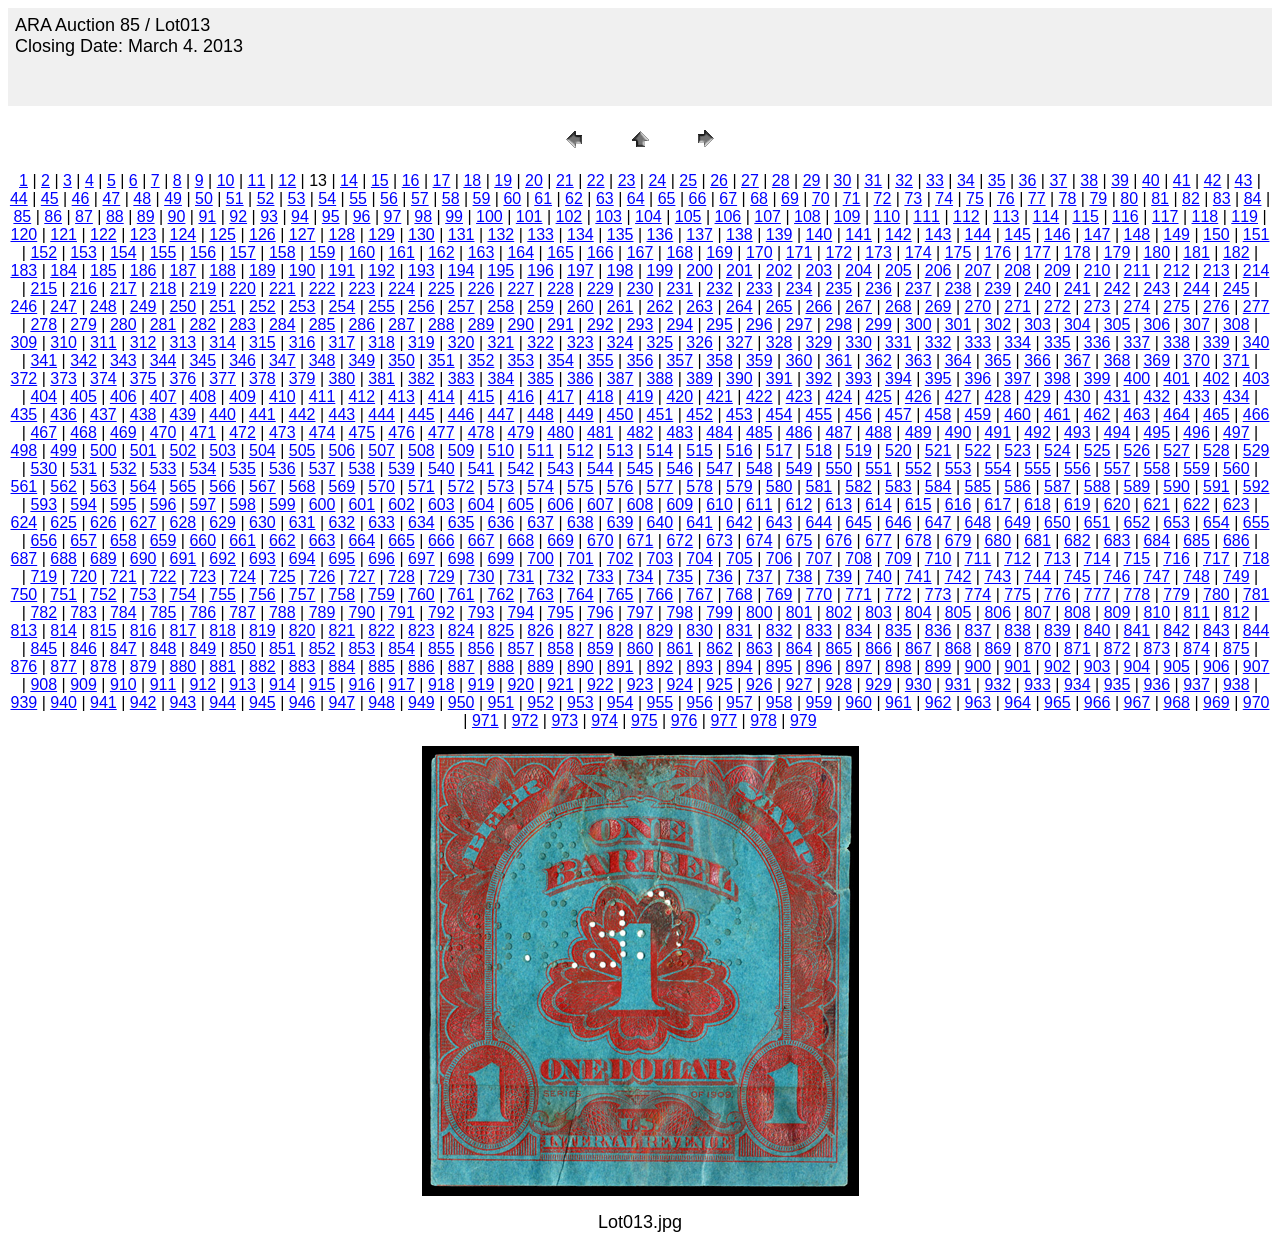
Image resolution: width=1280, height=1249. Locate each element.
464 (1176, 414)
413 (401, 396)
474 (322, 432)
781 (1256, 594)
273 (1097, 306)
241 (1077, 288)
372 (24, 378)
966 (1097, 702)
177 (1037, 252)
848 (163, 648)
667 (481, 540)
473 (282, 432)
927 (799, 684)
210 (1097, 270)
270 (978, 306)
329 (819, 342)
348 (322, 360)
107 (767, 216)
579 (739, 486)
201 (739, 270)
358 (719, 360)
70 (821, 198)
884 (342, 666)
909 (83, 684)
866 (878, 648)
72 (883, 198)
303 (1037, 324)
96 (362, 216)
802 (838, 612)
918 (441, 684)
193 (421, 270)
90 (177, 216)
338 (1176, 342)
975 (644, 720)
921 (560, 684)
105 (688, 216)
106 (728, 216)
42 (1213, 180)
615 (918, 504)
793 (481, 612)
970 (1256, 702)
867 (918, 648)
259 (540, 306)
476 (401, 432)
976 (684, 720)
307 (1196, 324)
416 (520, 396)
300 (918, 324)
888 (501, 666)
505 (302, 450)
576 (620, 486)
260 (580, 306)
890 (580, 666)
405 (83, 396)
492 (1037, 432)
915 (322, 684)
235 (838, 288)
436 (63, 414)
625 (63, 522)
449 (580, 414)
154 (123, 252)
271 (1017, 306)
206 (938, 270)
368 (1117, 360)
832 (779, 630)
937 (1196, 684)
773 (938, 594)
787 (242, 612)
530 (43, 468)
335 (1057, 342)
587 (1057, 486)
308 (1236, 324)
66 (697, 198)
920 (520, 684)
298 (838, 324)
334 (1017, 342)
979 (803, 720)
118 (1205, 216)
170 (759, 252)
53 (297, 198)
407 (163, 396)
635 (461, 522)
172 (838, 252)
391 (779, 378)
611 (759, 504)
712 (1017, 558)
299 (878, 324)
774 (978, 594)
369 (1156, 360)
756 (262, 594)
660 (202, 540)
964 (1017, 702)
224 (401, 288)
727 (361, 576)
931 (958, 684)
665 (401, 540)
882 (262, 666)
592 (1256, 486)
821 (342, 630)
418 (600, 396)
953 (580, 702)
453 (739, 414)
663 (322, 540)
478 (481, 432)
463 (1137, 414)
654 (1216, 522)
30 (843, 180)
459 (978, 414)
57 (420, 198)
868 (958, 648)
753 (143, 594)
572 (461, 486)
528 (1216, 450)
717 (1216, 558)
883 (302, 666)
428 (997, 396)
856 (481, 648)
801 (799, 612)
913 (242, 684)
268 (898, 306)
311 (103, 342)
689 (103, 558)
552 (918, 468)
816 (143, 630)
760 (421, 594)
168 (679, 252)
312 (143, 342)
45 (50, 198)
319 (421, 342)
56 (389, 198)
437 (103, 414)
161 (401, 252)
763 (540, 594)
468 (83, 432)
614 (878, 504)
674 (759, 540)
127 (302, 234)
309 (24, 342)
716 (1176, 558)
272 (1057, 306)
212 (1176, 270)
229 (600, 288)
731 (520, 576)
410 (282, 396)
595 (123, 504)
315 (262, 342)
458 (938, 414)
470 (163, 432)
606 (560, 504)
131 (461, 234)
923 (640, 684)
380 (342, 378)
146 (1057, 234)
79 (1098, 198)
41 (1182, 180)
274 (1137, 306)
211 (1137, 270)
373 (63, 378)
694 (302, 558)
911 (163, 684)
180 (1156, 252)
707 (819, 558)
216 (83, 288)
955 (660, 702)
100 (489, 216)
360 (799, 360)
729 (441, 576)
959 (819, 702)
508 (421, 450)
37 (1058, 180)
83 (1222, 198)
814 (63, 630)
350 (401, 360)
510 (501, 450)
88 (115, 216)
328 (779, 342)
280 (123, 324)
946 (302, 702)
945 (262, 702)
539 (401, 468)
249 (143, 306)
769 (779, 594)
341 (43, 360)
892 (660, 666)
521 (938, 450)
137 (699, 234)
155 (163, 252)
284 (282, 324)
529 (1256, 450)
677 (878, 540)
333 (978, 342)
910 (123, 684)
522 (978, 450)
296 (759, 324)
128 (342, 234)
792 (441, 612)
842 (1176, 630)
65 (667, 198)
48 (142, 198)
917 (401, 684)
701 (580, 558)
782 (43, 612)
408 (202, 396)
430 (1077, 396)
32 (904, 180)
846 (83, 648)
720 (83, 576)
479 (520, 432)
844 (1256, 630)
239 (997, 288)
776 (1057, 594)
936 (1156, 684)
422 (759, 396)
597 (202, 504)
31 (873, 180)
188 (222, 270)
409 (242, 396)
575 (580, 486)
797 (640, 612)
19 (503, 180)
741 (918, 576)
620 (1117, 504)
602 (401, 504)
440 (222, 414)
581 (819, 486)
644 (819, 522)
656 (43, 540)
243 (1156, 288)
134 (580, 234)
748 (1196, 576)
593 (43, 504)
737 (759, 576)
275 (1176, 306)
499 (63, 450)
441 (262, 414)
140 (819, 234)
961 (898, 702)
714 (1097, 558)
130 (421, 234)
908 (43, 684)
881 (222, 666)
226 (481, 288)
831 (739, 630)
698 (461, 558)
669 (560, 540)
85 (22, 216)
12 (287, 180)
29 (812, 180)
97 (393, 216)
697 (421, 558)
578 (699, 486)
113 (1006, 216)
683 (1117, 540)
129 (381, 234)
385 (540, 378)
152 (43, 252)
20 (534, 180)
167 (640, 252)
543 (560, 468)
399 (1097, 378)
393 (858, 378)
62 (574, 198)
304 (1077, 324)
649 (1017, 522)
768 (739, 594)
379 (302, 378)
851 (282, 648)
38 (1089, 180)
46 (81, 198)
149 (1176, 234)
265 (779, 306)
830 (699, 630)
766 (660, 594)
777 (1097, 594)
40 (1151, 180)
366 (1037, 360)
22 (596, 180)
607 (600, 504)
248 (103, 306)
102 (569, 216)
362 (878, 360)
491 (997, 432)
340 (1256, 342)
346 (242, 360)
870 (1037, 648)
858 (560, 648)
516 (739, 450)
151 (1256, 234)
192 (381, 270)
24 (657, 180)
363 (918, 360)
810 (1156, 612)
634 (421, 522)
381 (381, 378)
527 (1176, 450)
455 (819, 414)
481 (600, 432)
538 (361, 468)
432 (1156, 396)
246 (24, 306)
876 (24, 666)
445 (421, 414)
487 (838, 432)
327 (739, 342)
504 (262, 450)
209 (1057, 270)
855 (441, 648)
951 (501, 702)
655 (1256, 522)
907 (1256, 666)
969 (1216, 702)
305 (1117, 324)
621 (1156, 504)
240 (1037, 288)
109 (847, 216)
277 (1256, 306)
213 (1216, 270)
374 (103, 378)
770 (819, 594)
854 (401, 648)
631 (302, 522)
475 (361, 432)
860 (640, 648)
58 (451, 198)
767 (699, 594)
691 (183, 558)
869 (997, 648)
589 (1137, 486)
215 (43, 288)
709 (898, 558)
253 (302, 306)
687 (24, 558)
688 (63, 558)
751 (63, 594)
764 (580, 594)
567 (262, 486)
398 (1057, 378)
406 (123, 396)
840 (1097, 630)
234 (799, 288)
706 (779, 558)
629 (222, 522)
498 (24, 450)
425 (878, 396)
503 (222, 450)
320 (461, 342)
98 (423, 216)
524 (1057, 450)
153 (83, 252)
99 (454, 216)
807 (1037, 612)
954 (620, 702)
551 (878, 468)
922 (600, 684)
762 (501, 594)
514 (660, 450)
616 (958, 504)
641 (699, 522)
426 (918, 396)
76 (1006, 198)
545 (640, 468)
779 (1176, 594)
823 (421, 630)
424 (838, 396)
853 (361, 648)
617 (997, 504)
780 (1216, 594)
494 (1117, 432)
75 (975, 198)
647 (938, 522)
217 (123, 288)
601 (361, 504)
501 (143, 450)
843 (1216, 630)
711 (978, 558)
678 (918, 540)
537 (322, 468)
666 (441, 540)
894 (739, 666)
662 (282, 540)
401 (1176, 378)
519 (858, 450)
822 (381, 630)
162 (441, 252)
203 (819, 270)
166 (600, 252)
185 (103, 270)
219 (202, 288)
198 (620, 270)
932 (997, 684)
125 (222, 234)
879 (143, 666)
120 (24, 234)
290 (520, 324)
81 (1160, 198)
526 (1137, 450)
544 (600, 468)
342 (83, 360)
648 (978, 522)
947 (342, 702)
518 (819, 450)
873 (1156, 648)
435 (24, 414)
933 (1037, 684)
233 (759, 288)
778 (1137, 594)
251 (222, 306)
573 (501, 486)
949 (421, 702)
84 (1253, 198)
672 (679, 540)
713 (1057, 558)
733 (600, 576)
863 (759, 648)
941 (103, 702)
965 (1057, 702)
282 (202, 324)
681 (1037, 540)
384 (501, 378)
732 (560, 576)
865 (838, 648)
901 (1017, 666)
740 (878, 576)
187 (183, 270)
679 (958, 540)
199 (660, 270)
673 (719, 540)
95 (331, 216)
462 (1097, 414)
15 (380, 180)
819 (262, 630)
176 (997, 252)
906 (1216, 666)
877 (63, 666)
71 (852, 198)
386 (580, 378)
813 (24, 630)
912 (202, 684)
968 (1176, 702)
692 (222, 558)
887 (461, 666)
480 (560, 432)
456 (858, 414)
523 (1017, 450)
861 (679, 648)
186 (143, 270)
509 (461, 450)
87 (84, 216)
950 (461, 702)
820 (302, 630)
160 (361, 252)
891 (620, 666)
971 (485, 720)
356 (640, 360)
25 (688, 180)
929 (878, 684)
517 (779, 450)
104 (648, 216)
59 (482, 198)
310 (63, 342)
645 (858, 522)
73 (913, 198)
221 (282, 288)
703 (660, 558)
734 (640, 576)
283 (242, 324)
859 (600, 648)
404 (43, 396)
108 (807, 216)
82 (1191, 198)
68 (759, 198)
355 (600, 360)
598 (242, 504)
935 (1117, 684)
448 (540, 414)
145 (1017, 234)
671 (640, 540)
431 (1117, 396)
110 (887, 216)
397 (1017, 378)
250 (183, 306)
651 (1097, 522)
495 (1156, 432)
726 (322, 576)
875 (1236, 648)
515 (699, 450)
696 (381, 558)
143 (938, 234)
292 (600, 324)
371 (1236, 360)
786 (202, 612)
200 (699, 270)
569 (342, 486)
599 (282, 504)
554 (997, 468)
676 (838, 540)
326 (699, 342)
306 (1156, 324)
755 (222, 594)
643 (779, 522)
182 (1236, 252)
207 (978, 270)
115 (1085, 216)
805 (958, 612)
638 (580, 522)
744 (1037, 576)
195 (501, 270)
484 (719, 432)
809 (1117, 612)
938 (1236, 684)
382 (421, 378)
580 (779, 486)
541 (481, 468)
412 (361, 396)
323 (580, 342)
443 (342, 414)
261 (620, 306)
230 (640, 288)
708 (858, 558)
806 (997, 612)
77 (1037, 198)
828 (620, 630)
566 (222, 486)
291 (560, 324)
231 (679, 288)
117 (1165, 216)
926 (759, 684)
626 (103, 522)
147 (1097, 234)
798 (679, 612)
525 (1097, 450)
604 (481, 504)
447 (501, 414)
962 (938, 702)
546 (679, 468)
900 (978, 666)
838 (1017, 630)
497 (1236, 432)
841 (1137, 630)
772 (898, 594)
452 (699, 414)
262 (660, 306)
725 (282, 576)
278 (43, 324)
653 (1176, 522)
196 (540, 270)
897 (858, 666)
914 (282, 684)
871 (1077, 648)
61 (543, 198)
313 (183, 342)
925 (719, 684)
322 (540, 342)
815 (103, 630)
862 (719, 648)
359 (759, 360)
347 (282, 360)
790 (361, 612)
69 (790, 198)
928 (838, 684)
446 (461, 414)
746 (1117, 576)
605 (520, 504)
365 (997, 360)
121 (63, 234)
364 (958, 360)
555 (1037, 468)
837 (978, 630)
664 (361, 540)
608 (640, 504)
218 (163, 288)
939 (24, 702)
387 (620, 378)
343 (123, 360)
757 (302, 594)
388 (660, 378)
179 (1117, 252)
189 (262, 270)
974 (604, 720)
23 (627, 180)
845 (43, 648)
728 (401, 576)
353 (520, 360)
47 (111, 198)
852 (322, 648)
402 (1216, 378)
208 (1017, 270)
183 (24, 270)
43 (1244, 180)
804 (918, 612)
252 (262, 306)
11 (257, 180)
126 (262, 234)
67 (728, 198)
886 (421, 666)
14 (349, 180)
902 (1057, 666)
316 (302, 342)
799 (719, 612)
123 (143, 234)
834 (858, 630)
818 (222, 630)
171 (799, 252)
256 (421, 306)
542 (520, 468)
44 (19, 198)
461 (1057, 414)
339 (1216, 342)
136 (660, 234)
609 (679, 504)
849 (202, 648)
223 (361, 288)
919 (481, 684)
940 (63, 702)
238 (958, 288)
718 (1256, 558)
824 (461, 630)
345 (202, 360)
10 (226, 180)
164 (520, 252)
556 (1077, 468)
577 (660, 486)
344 (163, 360)
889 (540, 666)
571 (421, 486)
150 (1216, 234)
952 (540, 702)
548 (759, 468)
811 (1196, 612)
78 (1068, 198)
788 (282, 612)
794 (520, 612)
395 (938, 378)
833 (819, 630)
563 (103, 486)
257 (461, 306)
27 (750, 180)
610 (719, 504)
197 (580, 270)
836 (938, 630)
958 (779, 702)
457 (898, 414)
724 (242, 576)
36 (1028, 180)
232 (719, 288)
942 (143, 702)
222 (322, 288)
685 (1196, 540)
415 (481, 396)
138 (739, 234)
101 (529, 216)
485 (759, 432)
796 (600, 612)
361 (838, 360)
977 (723, 720)
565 (183, 486)
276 (1216, 306)
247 (63, 306)
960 (858, 702)
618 (1037, 504)
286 (361, 324)
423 (799, 396)
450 (620, 414)
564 (143, 486)
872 (1117, 648)
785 (163, 612)
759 (381, 594)
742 (958, 576)
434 (1236, 396)
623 (1236, 504)
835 (898, 630)
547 (719, 468)
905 (1176, 666)
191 (342, 270)
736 (719, 576)
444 (381, 414)
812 (1236, 612)
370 (1196, 360)
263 (699, 306)
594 (83, 504)
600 (322, 504)
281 (163, 324)
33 (935, 180)
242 (1117, 288)
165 (560, 252)
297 (799, 324)
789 (322, 612)
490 (958, 432)
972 (525, 720)
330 (858, 342)
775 (1017, 594)
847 (123, 648)
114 (1046, 216)
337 (1137, 342)
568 (302, 486)
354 (560, 360)
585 (978, 486)
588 (1097, 486)
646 (898, 522)
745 (1077, 576)
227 (520, 288)
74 (944, 198)
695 (342, 558)
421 (719, 396)
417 (560, 396)
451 (660, 414)
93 (269, 216)
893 (699, 666)
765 (620, 594)
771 (858, 594)
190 (302, 270)
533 (163, 468)
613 (838, 504)
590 (1176, 486)
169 (719, 252)
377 (222, 378)
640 (660, 522)
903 (1097, 666)
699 (501, 558)
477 (441, 432)
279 (83, 324)
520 (898, 450)
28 (781, 180)
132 (501, 234)
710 (938, 558)
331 (898, 342)
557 (1117, 468)
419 (640, 396)
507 (381, 450)
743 (997, 576)
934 (1077, 684)
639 (620, 522)
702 (620, 558)
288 (441, 324)
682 (1077, 540)
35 (997, 180)
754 (183, 594)
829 (660, 630)
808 (1077, 612)
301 (958, 324)
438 (143, 414)
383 (461, 378)
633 (381, 522)
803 (878, 612)
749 (1236, 576)
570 (381, 486)
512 (580, 450)
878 (103, 666)
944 (222, 702)
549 (799, 468)
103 (608, 216)
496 (1196, 432)
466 (1256, 414)
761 (461, 594)
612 (799, 504)
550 (838, 468)
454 (779, 414)
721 (123, 576)
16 (411, 180)
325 (660, 342)
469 (123, 432)
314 (222, 342)
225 (441, 288)
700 (540, 558)
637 (540, 522)
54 (327, 198)
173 (878, 252)
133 (540, 234)
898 (898, 666)
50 (204, 198)
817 (183, 630)
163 (481, 252)
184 (63, 270)
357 (679, 360)
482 (640, 432)
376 (183, 378)
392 (819, 378)
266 (819, 306)
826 (540, 630)
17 (442, 180)
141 (858, 234)
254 (342, 306)
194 (461, 270)
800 (759, 612)
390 (739, 378)
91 (207, 216)
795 (560, 612)
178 (1077, 252)
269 (938, 306)
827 (580, 630)
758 (342, 594)
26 (719, 180)
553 (958, 468)
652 (1137, 522)
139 (779, 234)
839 (1057, 630)
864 (799, 648)
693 (262, 558)
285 (322, 324)
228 (560, 288)
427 (958, 396)
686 (1236, 540)
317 (342, 342)
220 (242, 288)
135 (620, 234)
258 (501, 306)
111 (926, 216)
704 (699, 558)
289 (481, 324)
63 (605, 198)
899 (938, 666)
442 (302, 414)
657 (83, 540)
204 (858, 270)
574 (540, 486)
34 (966, 180)
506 (342, 450)
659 (163, 540)
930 (918, 684)
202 (779, 270)
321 (501, 342)
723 (202, 576)
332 (938, 342)
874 (1196, 648)
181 (1196, 252)
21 (565, 180)
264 (739, 306)
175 (958, 252)
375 (143, 378)
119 (1244, 216)
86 (53, 216)
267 (858, 306)
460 (1017, 414)
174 (918, 252)
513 (620, 450)
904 (1137, 666)
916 (361, 684)
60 (512, 198)
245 (1236, 288)
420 (679, 396)
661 (242, 540)
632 (342, 522)
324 (620, 342)
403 (1256, 378)
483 (679, 432)
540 (441, 468)
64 (636, 198)
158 (282, 252)
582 (858, 486)
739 (838, 576)
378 (262, 378)
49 (173, 198)
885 (381, 666)
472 (242, 432)
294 (679, 324)
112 (966, 216)
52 (266, 198)
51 (235, 198)
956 (699, 702)
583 (898, 486)
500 (103, 450)
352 (481, 360)
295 (719, 324)
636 (501, 522)
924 (679, 684)
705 (739, 558)
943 (183, 702)
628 (183, 522)
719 (43, 576)
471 (202, 432)
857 (520, 648)
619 (1077, 504)
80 (1129, 198)
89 (146, 216)
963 (978, 702)
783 (83, 612)
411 (322, 396)
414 (441, 396)
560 (1236, 468)
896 (819, 666)
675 (799, 540)
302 (997, 324)
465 (1216, 414)
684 (1156, 540)
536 (282, 468)
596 (163, 504)
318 (381, 342)
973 (564, 720)
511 (540, 450)
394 (898, 378)
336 (1097, 342)
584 (938, 486)
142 (898, 234)
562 (63, 486)
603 (441, 504)
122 (103, 234)
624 (24, 522)
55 (358, 198)
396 (978, 378)
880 (183, 666)
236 (878, 288)
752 (103, 594)
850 (242, 648)
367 (1077, 360)
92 (238, 216)
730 (481, 576)
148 (1137, 234)
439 (183, 414)
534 (202, 468)
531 (83, 468)
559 (1196, 468)
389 (699, 378)
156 (202, 252)
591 (1216, 486)
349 (361, 360)
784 (123, 612)
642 (739, 522)
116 (1125, 216)
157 (242, 252)
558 (1156, 468)
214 (1256, 270)
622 (1196, 504)
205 (898, 270)
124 (183, 234)
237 (918, 288)
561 (24, 486)
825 (501, 630)
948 (381, 702)
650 (1057, 522)
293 (640, 324)
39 (1120, 180)
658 (123, 540)
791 (401, 612)
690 (143, 558)
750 (24, 594)
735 (679, 576)
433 (1196, 396)
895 (779, 666)
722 (163, 576)
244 (1196, 288)
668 (520, 540)
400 (1137, 378)
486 (799, 432)
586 (1017, 486)
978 (763, 720)
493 (1077, 432)
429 (1037, 396)
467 (43, 432)
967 (1137, 702)
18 (472, 180)
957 (739, 702)
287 (401, 324)
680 (997, 540)
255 (381, 306)
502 (183, 450)
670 (600, 540)
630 (262, 522)
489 (918, 432)
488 (878, 432)
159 (322, 252)
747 (1156, 576)
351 (441, 360)
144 (978, 234)
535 (242, 468)
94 (300, 216)
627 (143, 522)
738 (799, 576)
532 (123, 468)
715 (1137, 558)
